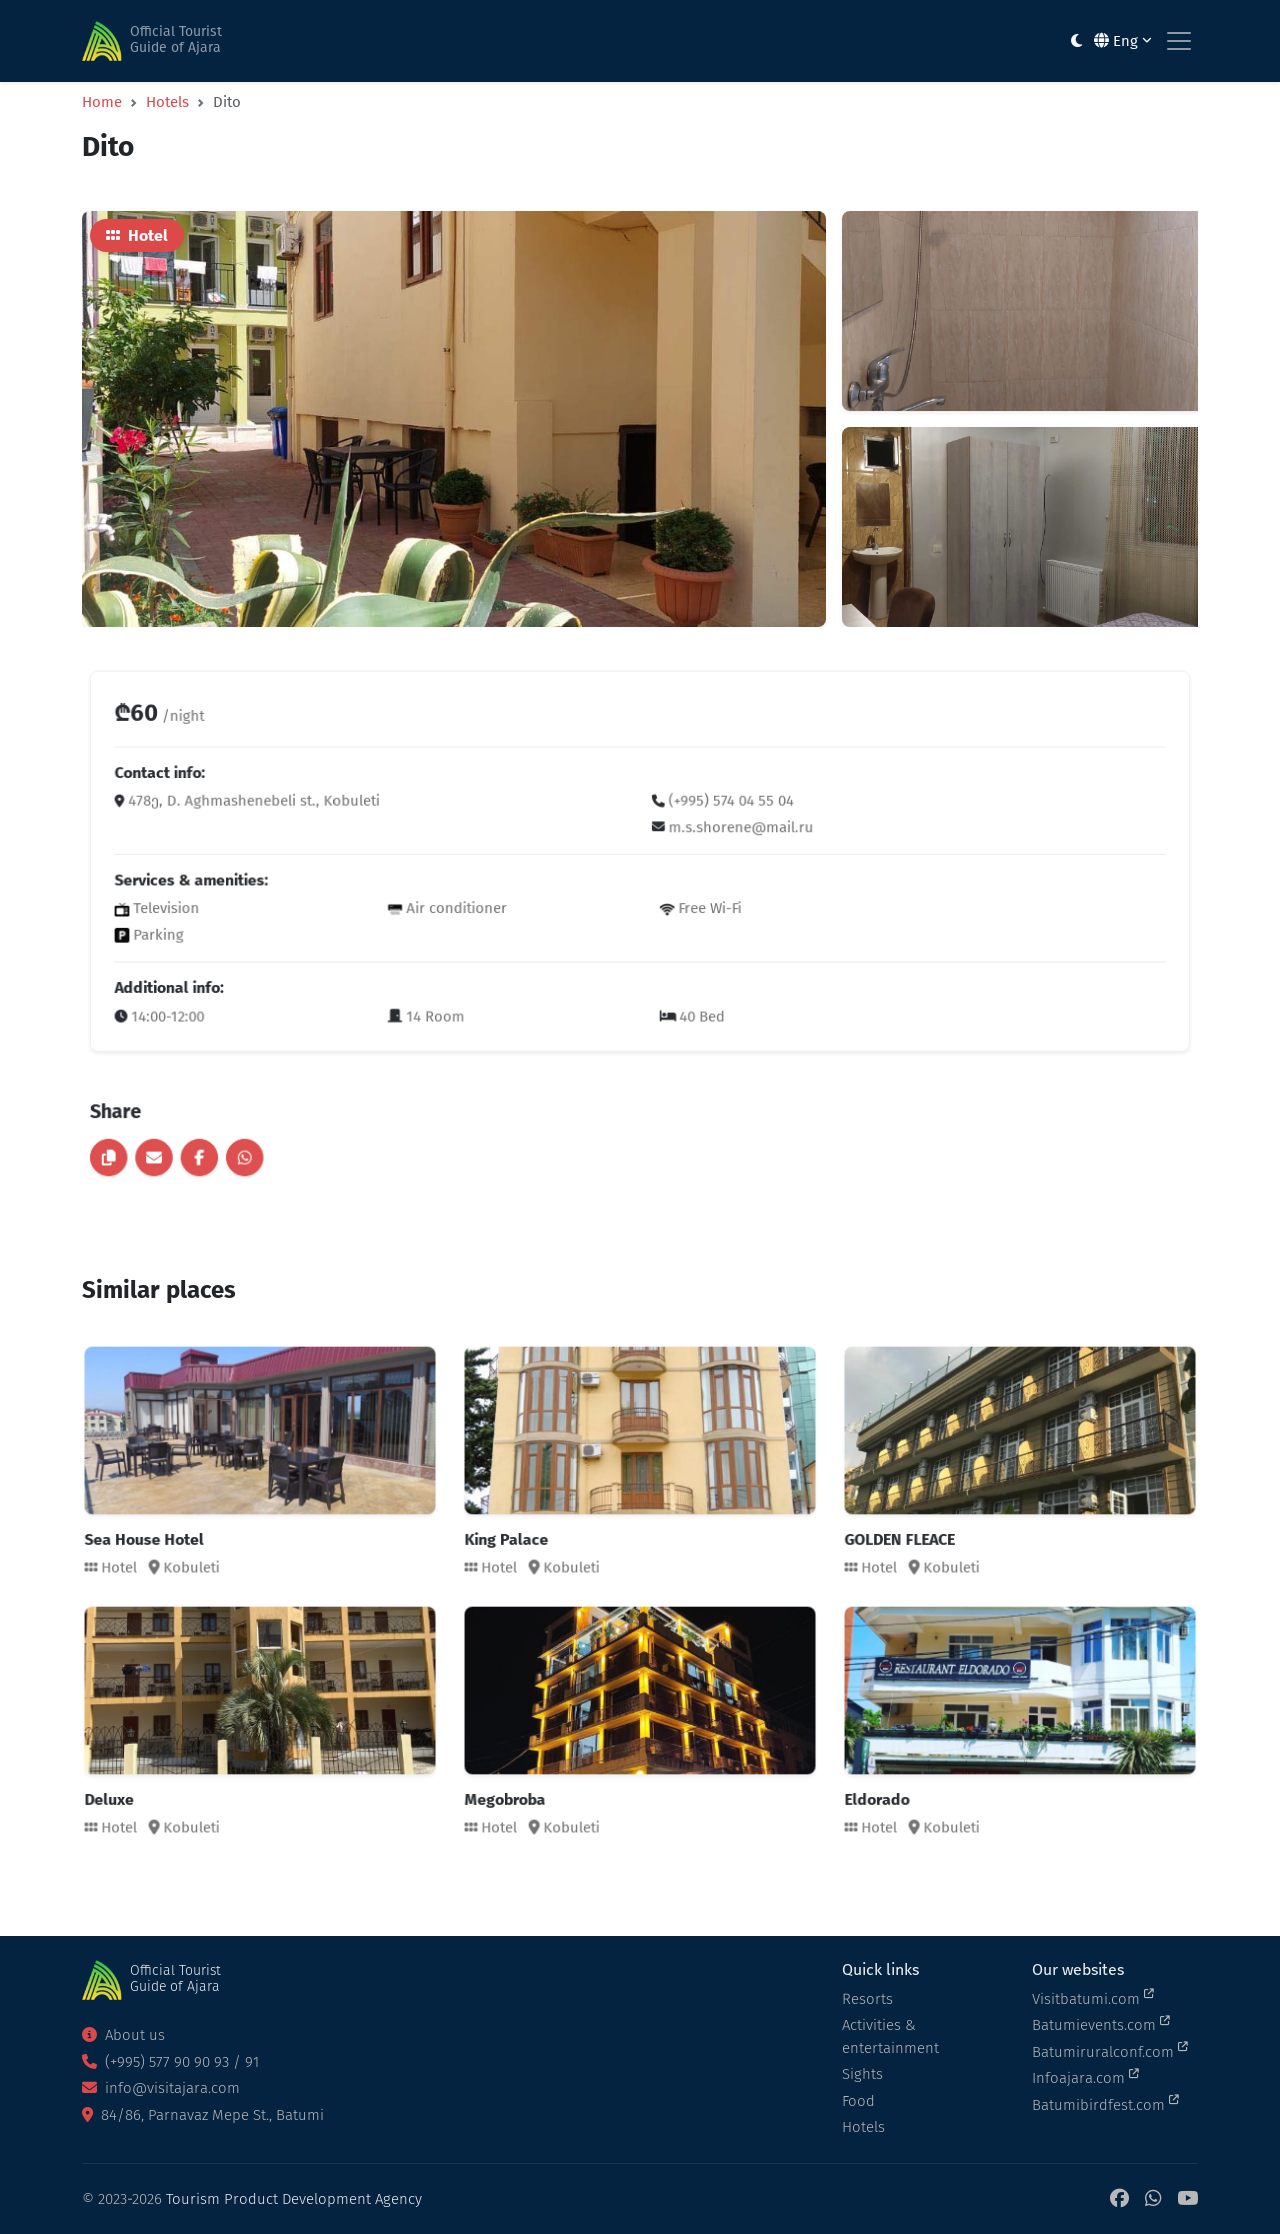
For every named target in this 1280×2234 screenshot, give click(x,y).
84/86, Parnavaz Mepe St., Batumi (203, 2115)
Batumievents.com (1101, 2024)
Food (858, 2101)
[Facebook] (1119, 2199)
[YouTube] (1187, 2199)
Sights (862, 2074)
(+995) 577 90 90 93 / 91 (170, 2062)
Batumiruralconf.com (1110, 2051)
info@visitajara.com (161, 2088)
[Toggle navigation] (1179, 41)
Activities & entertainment (890, 2036)
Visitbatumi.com (1093, 1998)
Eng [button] (1123, 41)
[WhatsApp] (1153, 2199)
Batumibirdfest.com (1105, 2104)
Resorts (867, 1999)
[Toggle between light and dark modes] (1076, 41)
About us (123, 2035)
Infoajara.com (1085, 2077)
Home (102, 102)
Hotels (167, 102)
